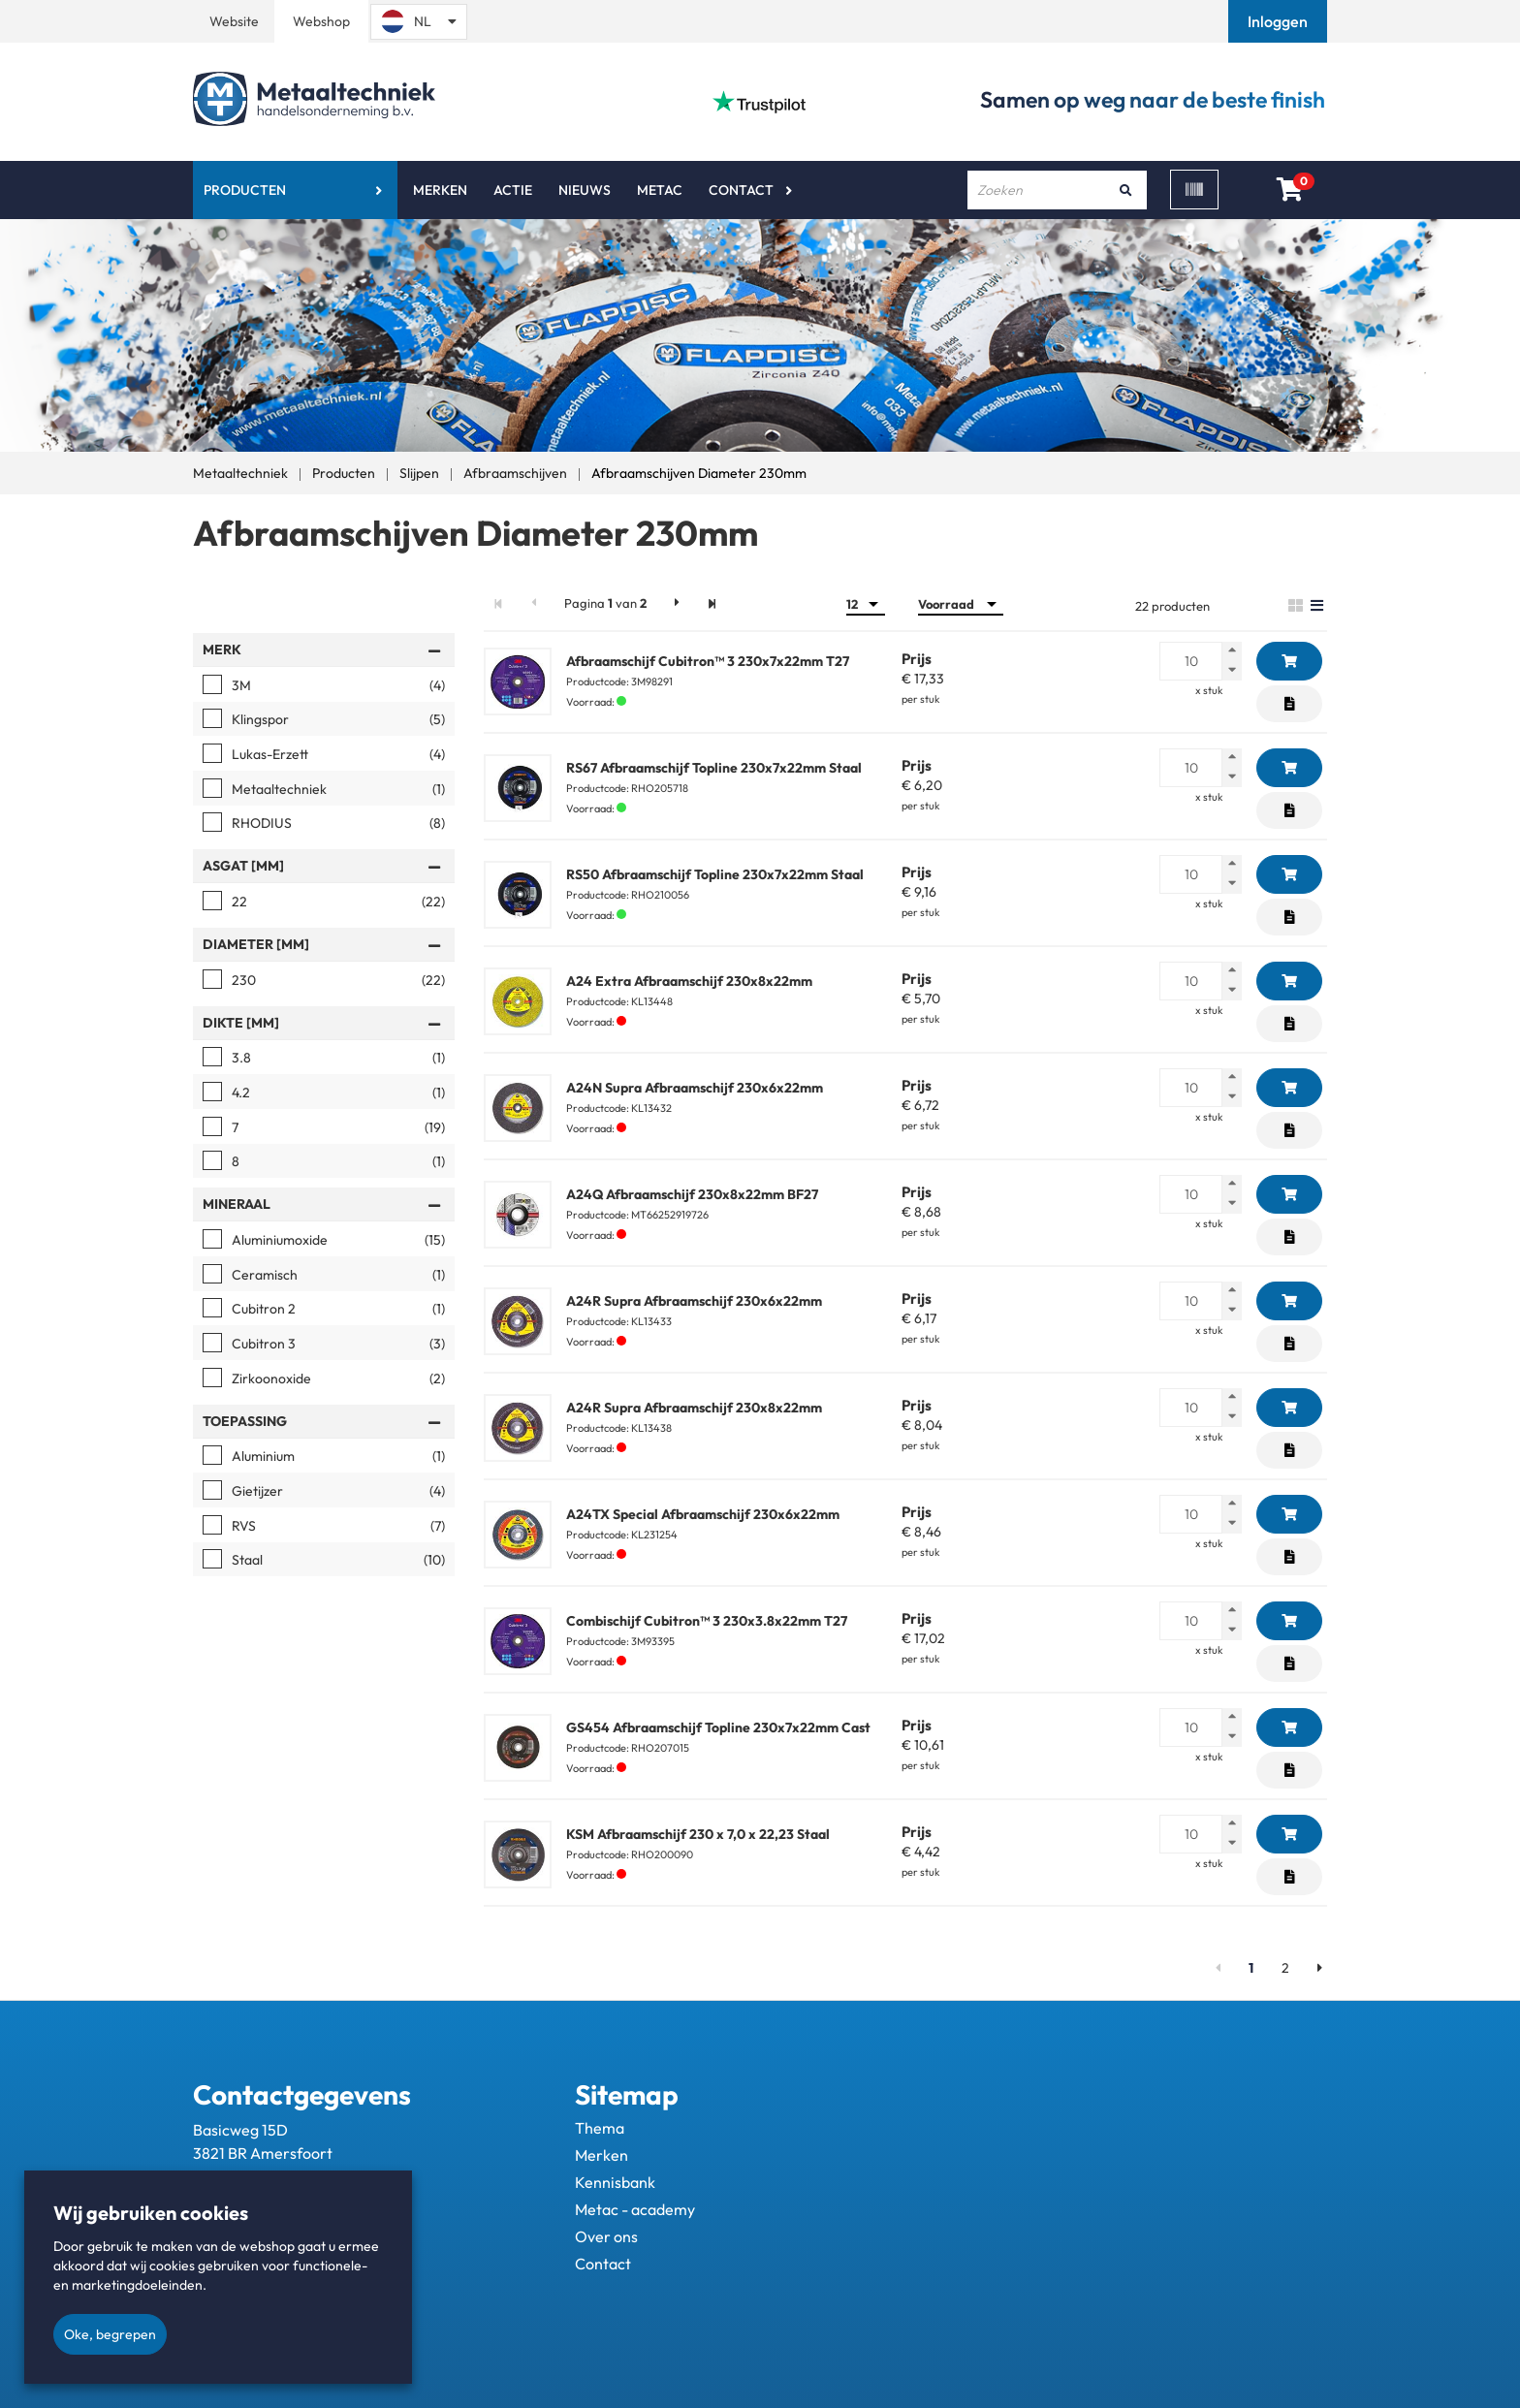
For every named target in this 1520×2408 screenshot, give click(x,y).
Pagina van (605, 603)
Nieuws (584, 190)
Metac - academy (635, 2209)
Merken (440, 190)
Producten (245, 190)
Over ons (606, 2236)
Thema (599, 2128)
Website (234, 21)
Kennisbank (615, 2182)
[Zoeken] (1125, 190)
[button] (1279, 21)
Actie (512, 190)
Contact (741, 190)
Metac (659, 190)
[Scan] (1194, 189)
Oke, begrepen (110, 2334)
